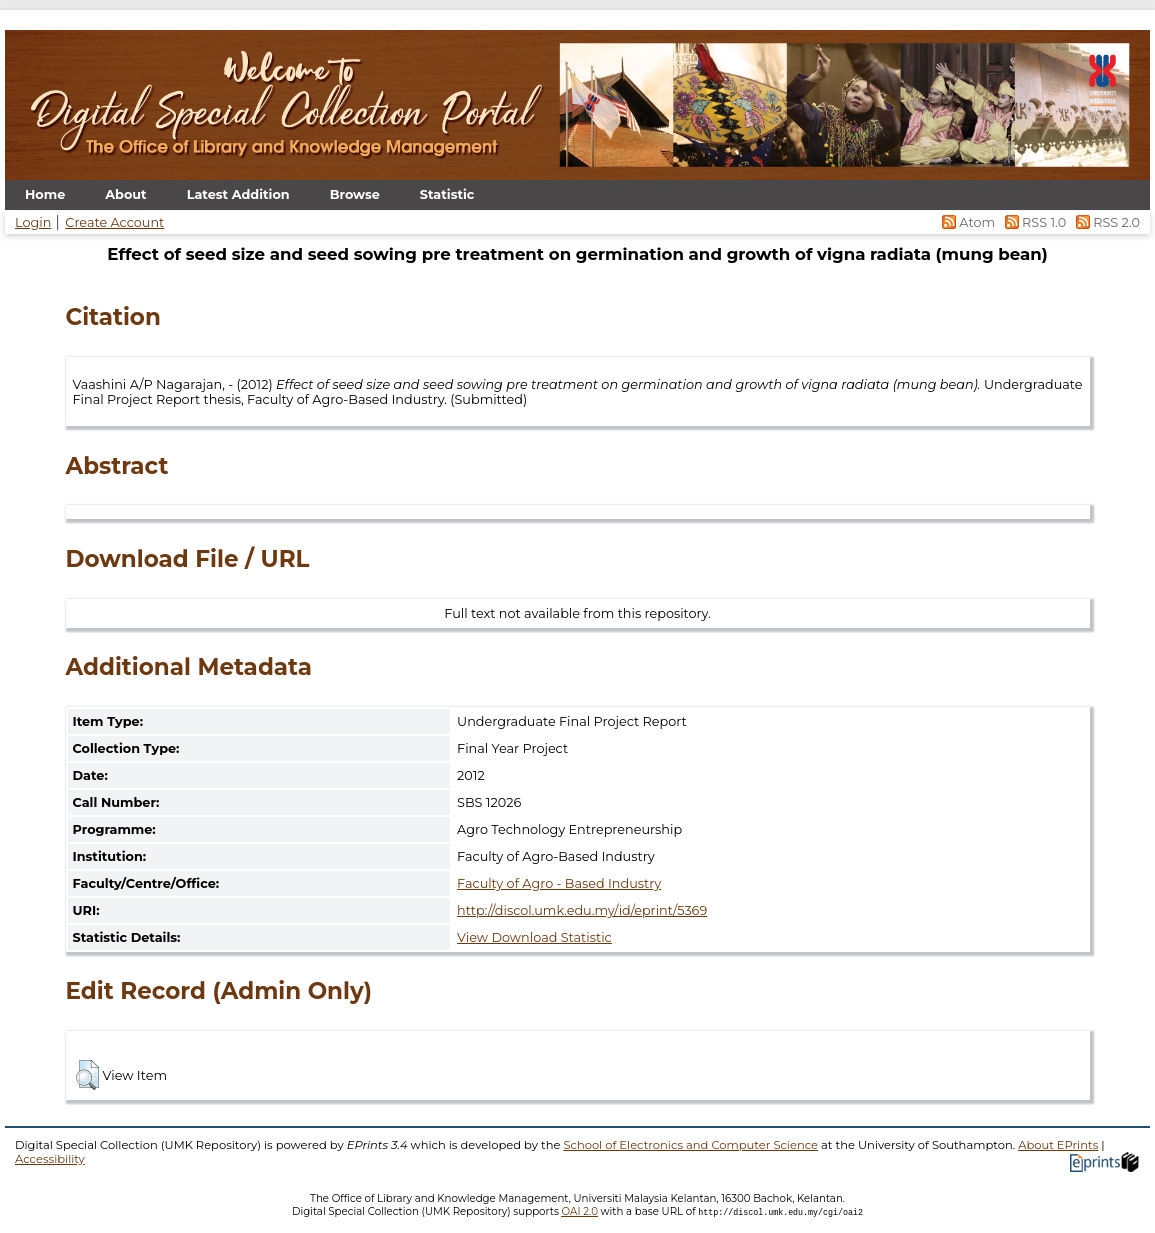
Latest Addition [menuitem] (238, 194)
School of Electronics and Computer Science (690, 1145)
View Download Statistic (534, 937)
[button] (87, 1075)
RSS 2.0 (1104, 222)
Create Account (114, 222)
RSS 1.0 (1033, 222)
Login (33, 222)
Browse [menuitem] (355, 194)
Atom (967, 222)
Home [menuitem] (45, 194)
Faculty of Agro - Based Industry (559, 883)
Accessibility (50, 1159)
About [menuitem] (125, 194)
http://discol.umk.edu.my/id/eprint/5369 (582, 910)
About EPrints (1058, 1145)
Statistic (447, 194)
